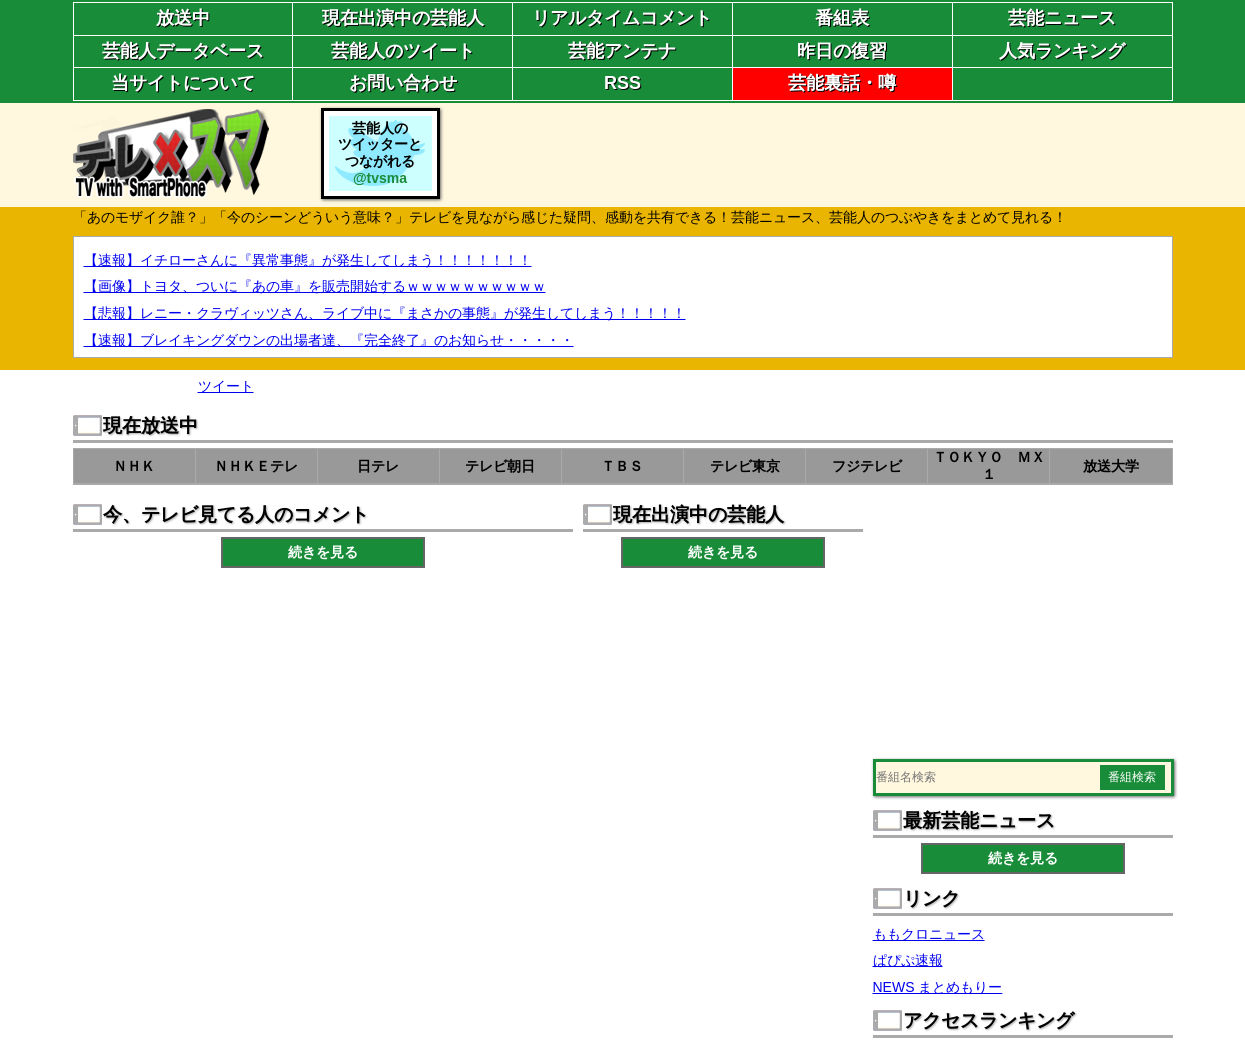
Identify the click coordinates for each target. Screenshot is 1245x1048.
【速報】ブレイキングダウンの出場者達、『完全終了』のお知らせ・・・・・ (329, 340)
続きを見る (323, 552)
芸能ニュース (1062, 18)
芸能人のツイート (403, 51)
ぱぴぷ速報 (908, 960)
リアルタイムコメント (622, 18)
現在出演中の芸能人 (403, 18)
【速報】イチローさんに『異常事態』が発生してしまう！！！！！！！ (308, 260)
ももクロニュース (929, 934)
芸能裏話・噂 (842, 83)
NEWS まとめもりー (938, 987)
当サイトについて (183, 83)
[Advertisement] (809, 153)
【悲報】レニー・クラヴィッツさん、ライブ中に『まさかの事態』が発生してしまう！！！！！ (385, 313)
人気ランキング (1062, 51)
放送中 (183, 18)
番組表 (842, 18)
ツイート (226, 386)
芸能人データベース (183, 51)
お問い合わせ (403, 83)
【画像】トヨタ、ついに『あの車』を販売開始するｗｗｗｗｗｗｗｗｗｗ (315, 286)
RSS (622, 83)
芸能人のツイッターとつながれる (380, 153)
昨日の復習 (842, 51)
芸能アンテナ (622, 51)
